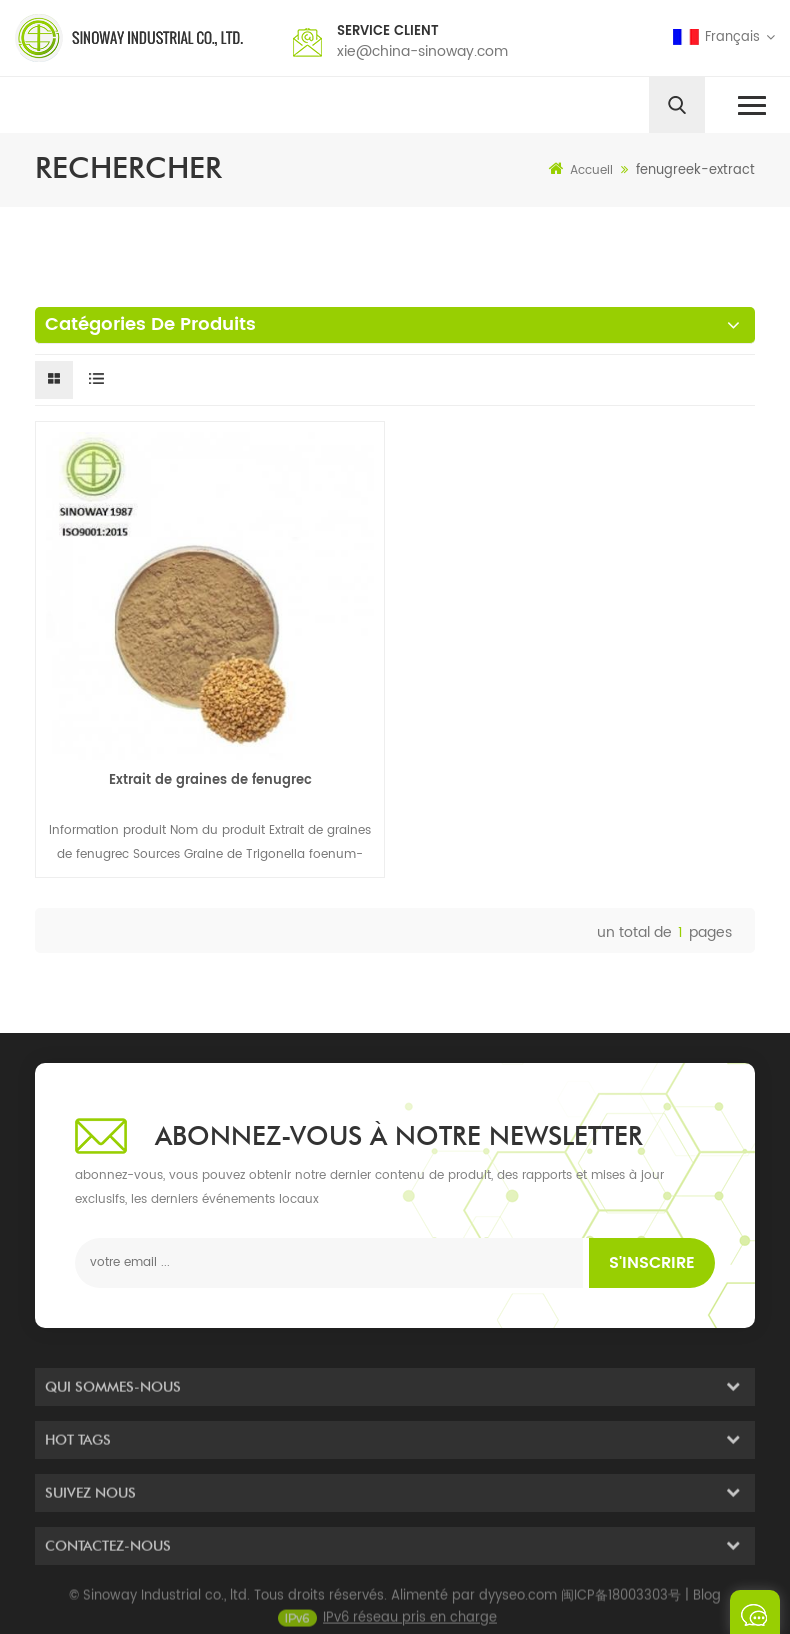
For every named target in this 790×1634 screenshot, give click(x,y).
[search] (677, 105)
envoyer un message (755, 1612)
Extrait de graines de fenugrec (210, 780)
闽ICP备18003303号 (621, 1607)
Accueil (581, 170)
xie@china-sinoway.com (422, 51)
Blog (707, 1607)
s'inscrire (652, 1263)
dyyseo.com (518, 1607)
